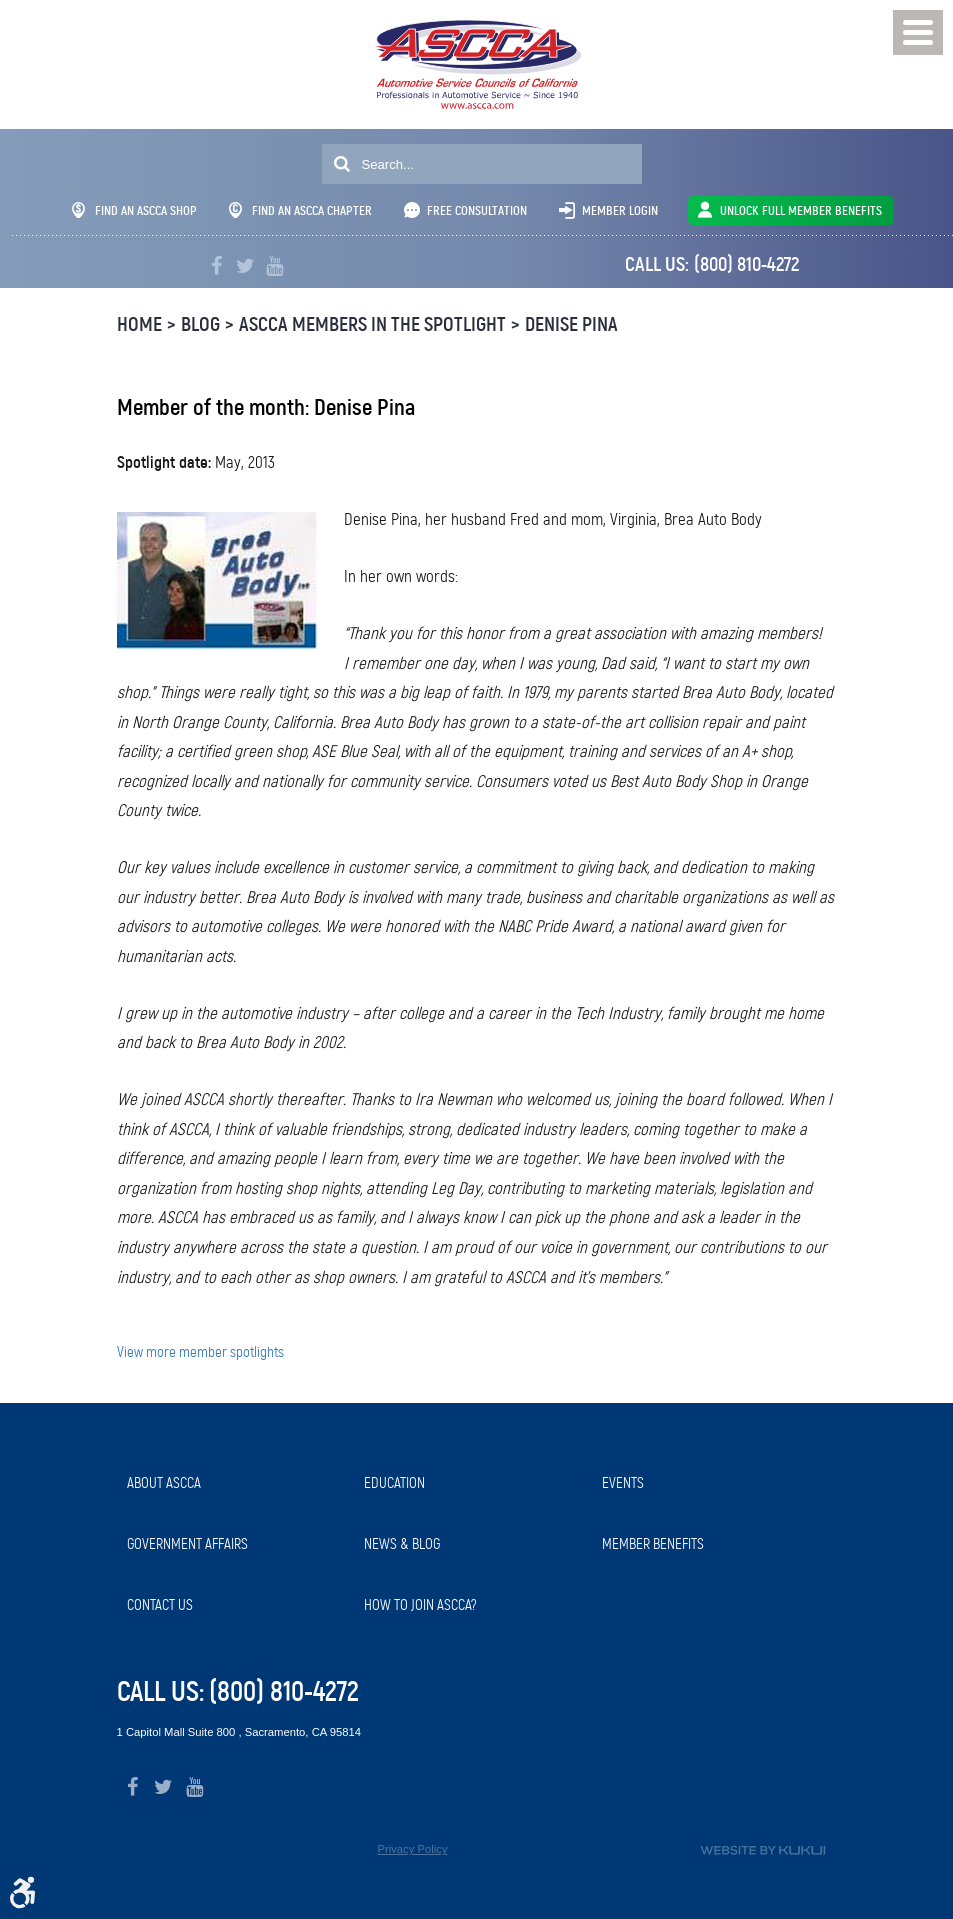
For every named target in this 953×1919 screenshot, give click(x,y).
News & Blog (402, 1544)
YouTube (274, 266)
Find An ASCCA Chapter (300, 210)
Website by (763, 1850)
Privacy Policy (412, 1849)
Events (623, 1483)
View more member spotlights (200, 1352)
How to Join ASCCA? (420, 1605)
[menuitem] (236, 1483)
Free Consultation (477, 210)
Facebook (216, 266)
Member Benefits (653, 1544)
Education (394, 1483)
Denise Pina (571, 324)
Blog (200, 324)
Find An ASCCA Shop (134, 210)
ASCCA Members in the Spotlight (372, 324)
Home (139, 324)
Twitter (245, 266)
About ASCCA (164, 1483)
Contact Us (160, 1605)
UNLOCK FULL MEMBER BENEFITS (801, 210)
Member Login (620, 210)
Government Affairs (187, 1544)
